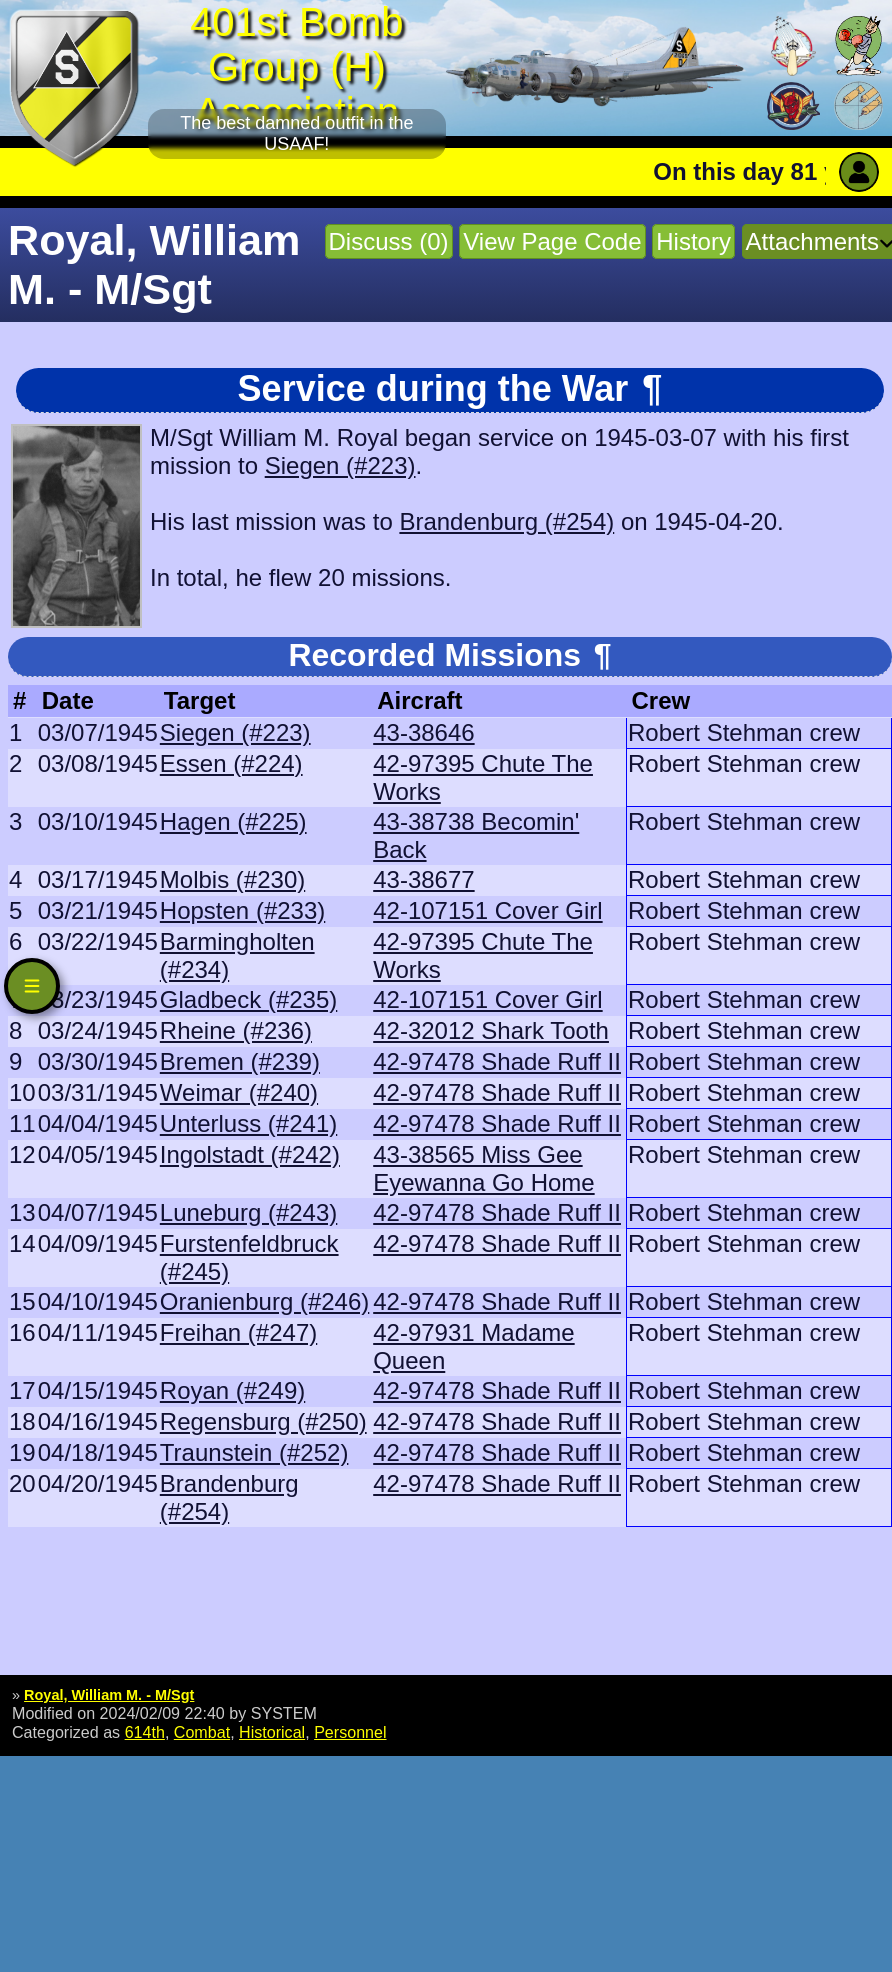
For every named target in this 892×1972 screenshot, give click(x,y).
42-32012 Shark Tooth (491, 1030)
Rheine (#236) (236, 1030)
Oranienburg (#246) (264, 1301)
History (693, 241)
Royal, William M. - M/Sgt (109, 1695)
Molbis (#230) (232, 879)
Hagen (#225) (233, 821)
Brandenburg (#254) (506, 521)
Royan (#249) (232, 1390)
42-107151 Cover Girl (487, 910)
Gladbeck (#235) (248, 999)
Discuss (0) (389, 241)
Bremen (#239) (240, 1061)
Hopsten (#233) (242, 910)
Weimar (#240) (239, 1092)
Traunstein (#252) (254, 1452)
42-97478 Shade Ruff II (497, 1061)
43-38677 (423, 879)
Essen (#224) (231, 763)
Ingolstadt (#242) (250, 1154)
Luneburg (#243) (248, 1212)
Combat (202, 1732)
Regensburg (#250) (263, 1421)
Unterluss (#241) (248, 1123)
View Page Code (552, 241)
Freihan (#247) (238, 1332)
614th (145, 1732)
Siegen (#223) (340, 465)
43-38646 (423, 732)
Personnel (350, 1732)
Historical (272, 1732)
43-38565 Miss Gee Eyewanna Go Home (483, 1168)
